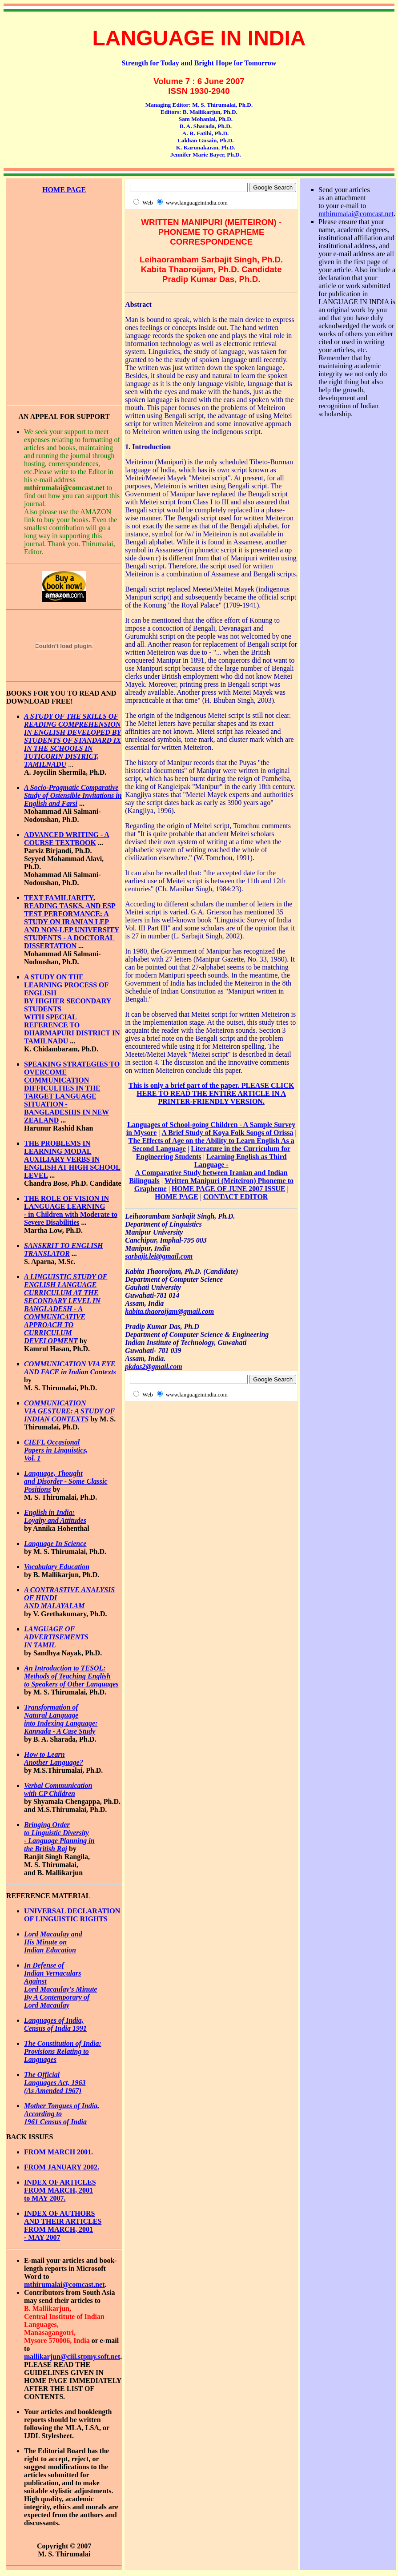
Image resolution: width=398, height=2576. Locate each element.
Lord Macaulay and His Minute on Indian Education (53, 1942)
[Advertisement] (64, 234)
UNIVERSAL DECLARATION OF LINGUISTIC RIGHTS (72, 1915)
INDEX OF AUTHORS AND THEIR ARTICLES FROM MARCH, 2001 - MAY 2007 (62, 2225)
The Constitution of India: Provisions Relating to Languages (62, 2051)
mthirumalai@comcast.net (64, 2284)
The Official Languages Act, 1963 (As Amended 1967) (55, 2082)
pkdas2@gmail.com (153, 1366)
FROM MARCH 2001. (58, 2152)
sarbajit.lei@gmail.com (159, 1256)
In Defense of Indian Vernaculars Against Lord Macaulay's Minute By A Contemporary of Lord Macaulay (60, 1985)
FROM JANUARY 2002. (61, 2167)
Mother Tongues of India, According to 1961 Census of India (61, 2113)
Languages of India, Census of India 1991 (55, 2024)
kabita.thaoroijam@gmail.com (169, 1311)
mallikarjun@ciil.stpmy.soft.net (72, 2356)
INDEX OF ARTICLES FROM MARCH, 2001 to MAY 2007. (60, 2190)
